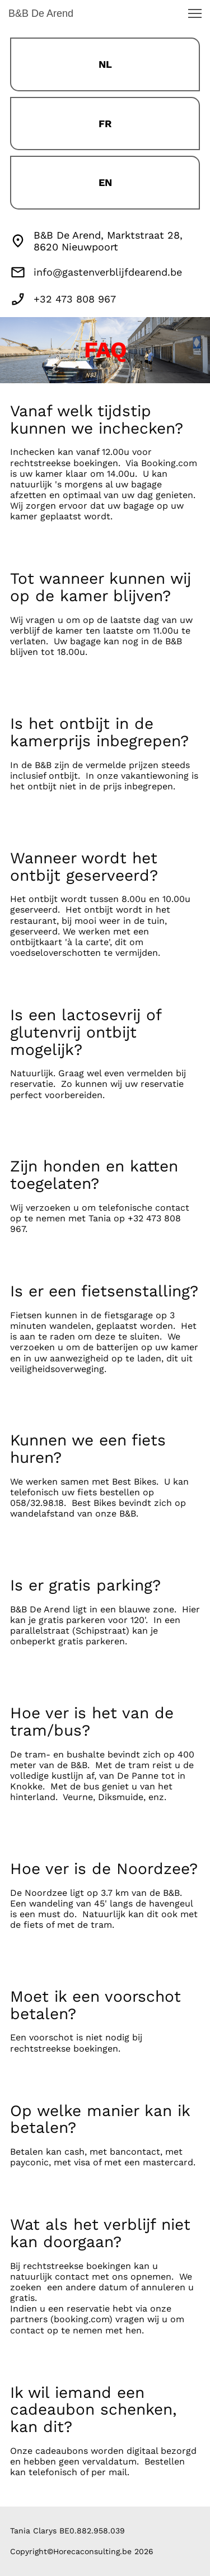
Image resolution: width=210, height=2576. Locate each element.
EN (105, 182)
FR (105, 123)
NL (105, 64)
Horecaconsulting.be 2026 (103, 2551)
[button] (195, 13)
